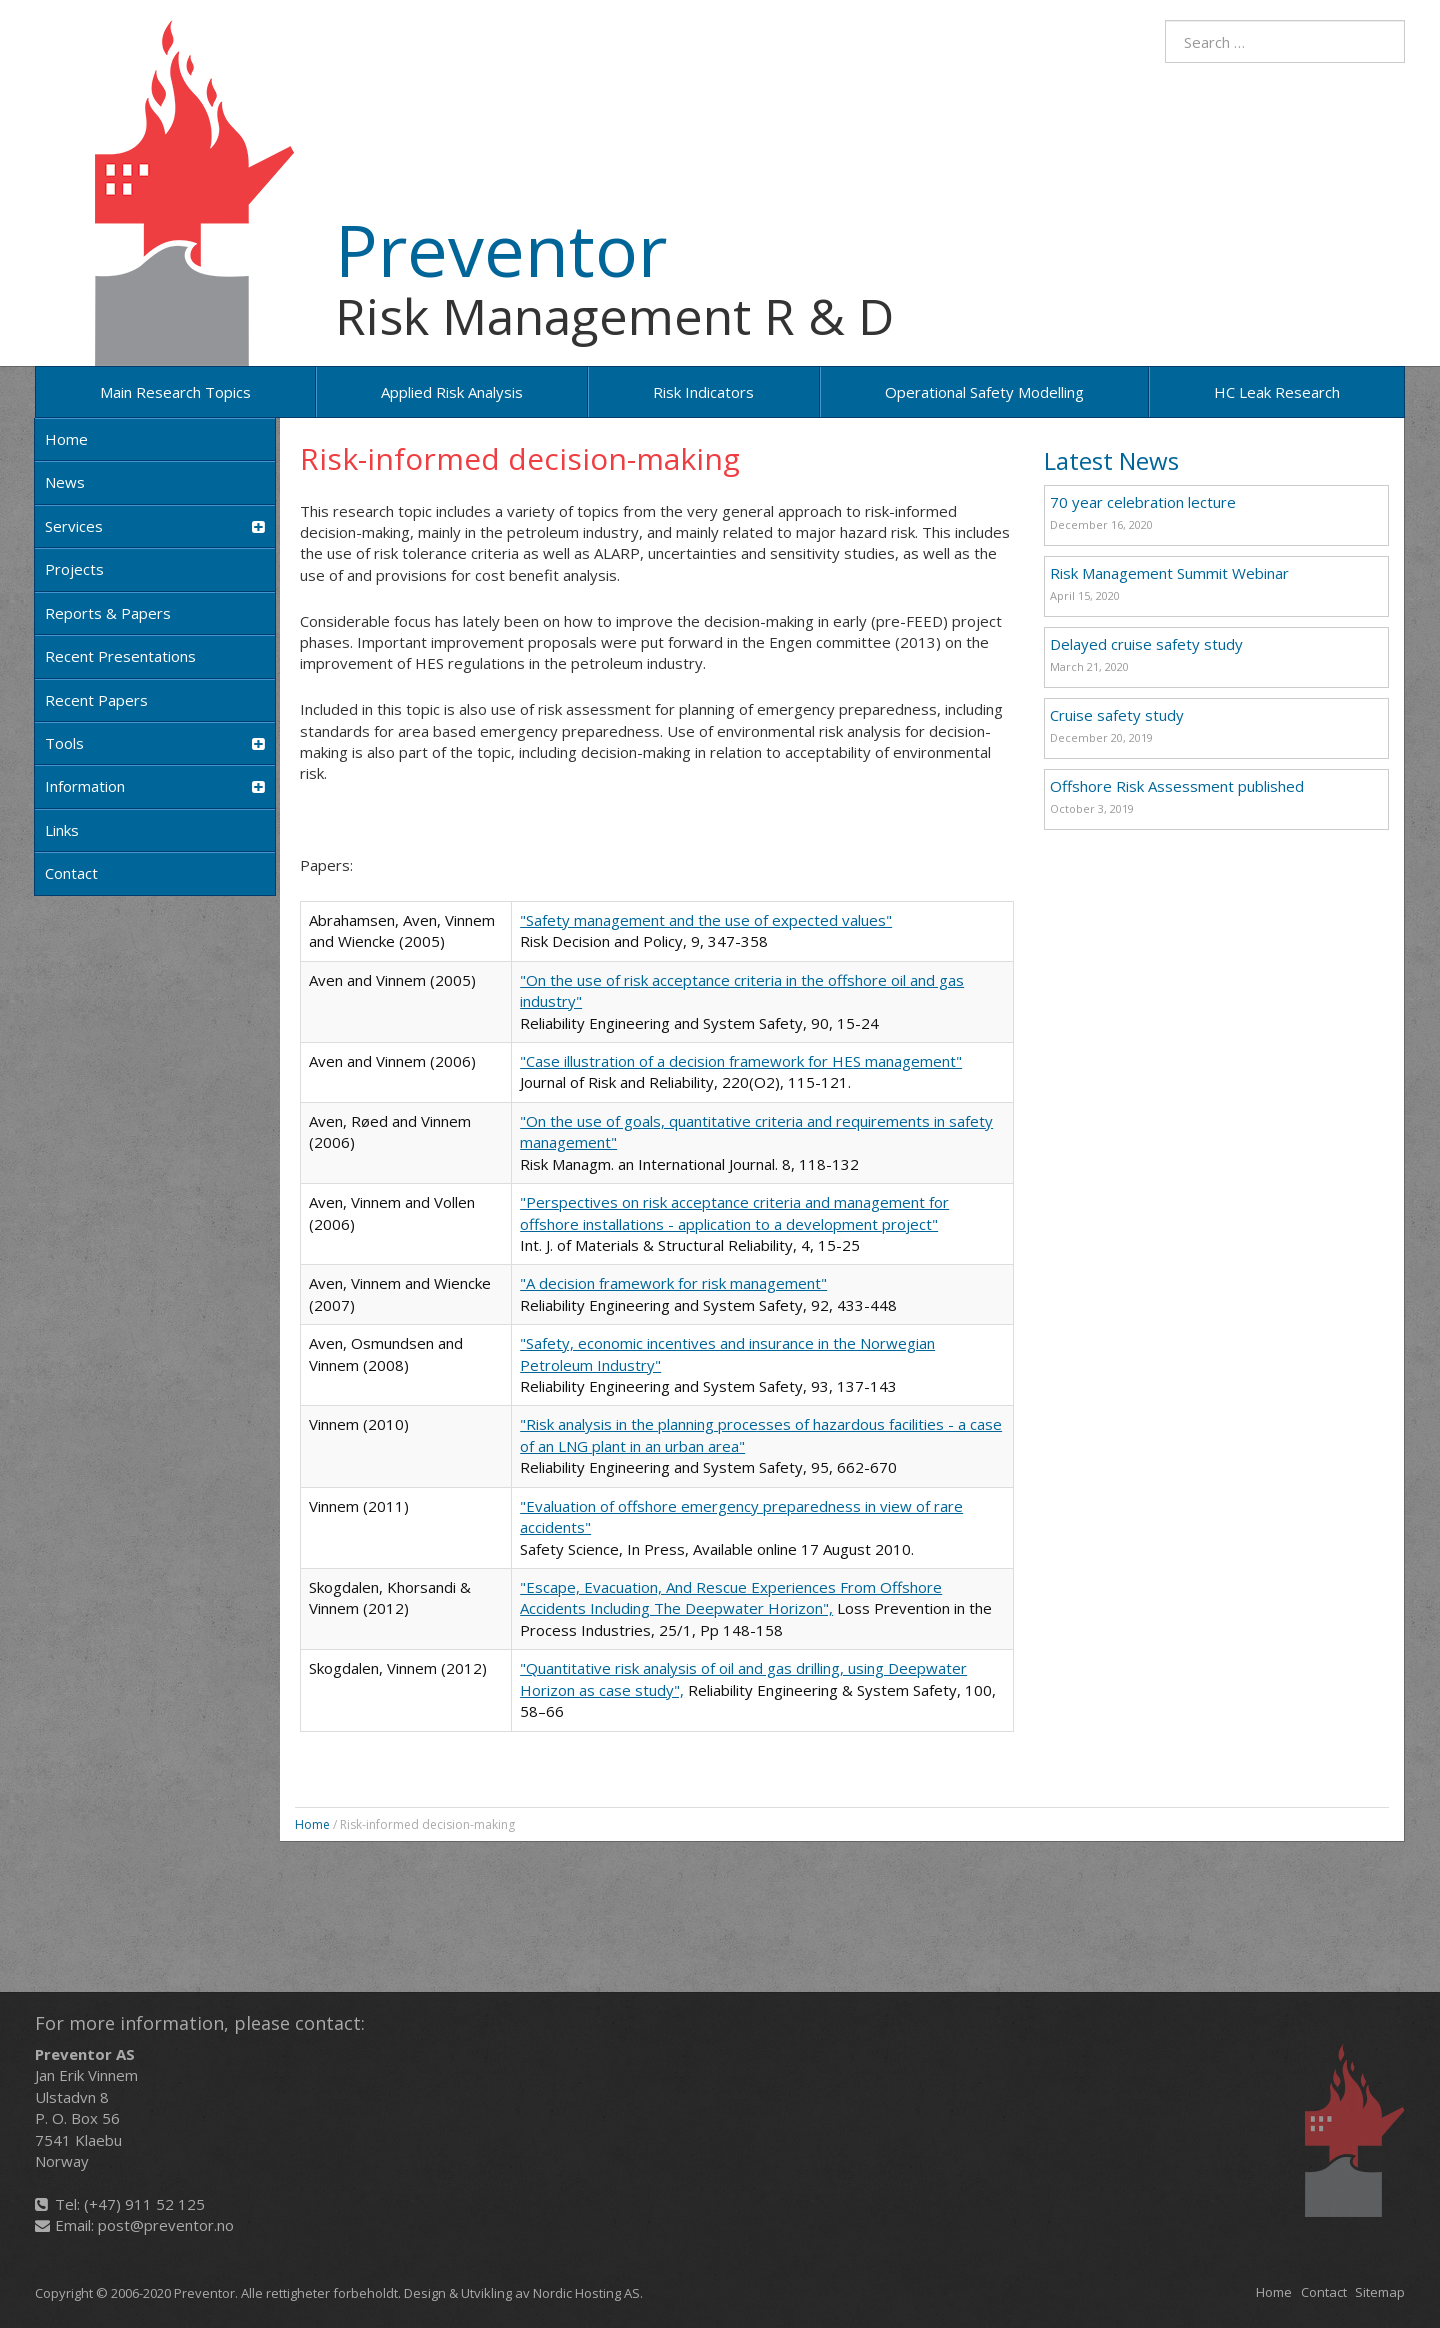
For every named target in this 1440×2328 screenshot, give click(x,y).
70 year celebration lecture (1143, 502)
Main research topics (175, 392)
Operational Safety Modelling (984, 392)
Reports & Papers (108, 613)
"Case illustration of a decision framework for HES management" (741, 1061)
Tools (155, 743)
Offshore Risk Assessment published (1177, 786)
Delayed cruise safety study (1146, 644)
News (65, 482)
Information (155, 786)
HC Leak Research (1277, 392)
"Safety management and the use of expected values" (706, 920)
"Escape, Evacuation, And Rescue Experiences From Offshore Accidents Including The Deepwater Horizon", (731, 1597)
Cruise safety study (1117, 715)
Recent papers (96, 700)
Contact (71, 873)
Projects (74, 569)
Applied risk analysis (452, 392)
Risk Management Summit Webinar (1169, 573)
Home (66, 439)
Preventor (501, 249)
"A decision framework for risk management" (673, 1283)
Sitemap (1380, 2292)
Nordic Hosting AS (586, 2293)
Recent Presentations (120, 656)
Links (62, 830)
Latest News (1111, 460)
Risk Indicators (703, 392)
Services (155, 526)
